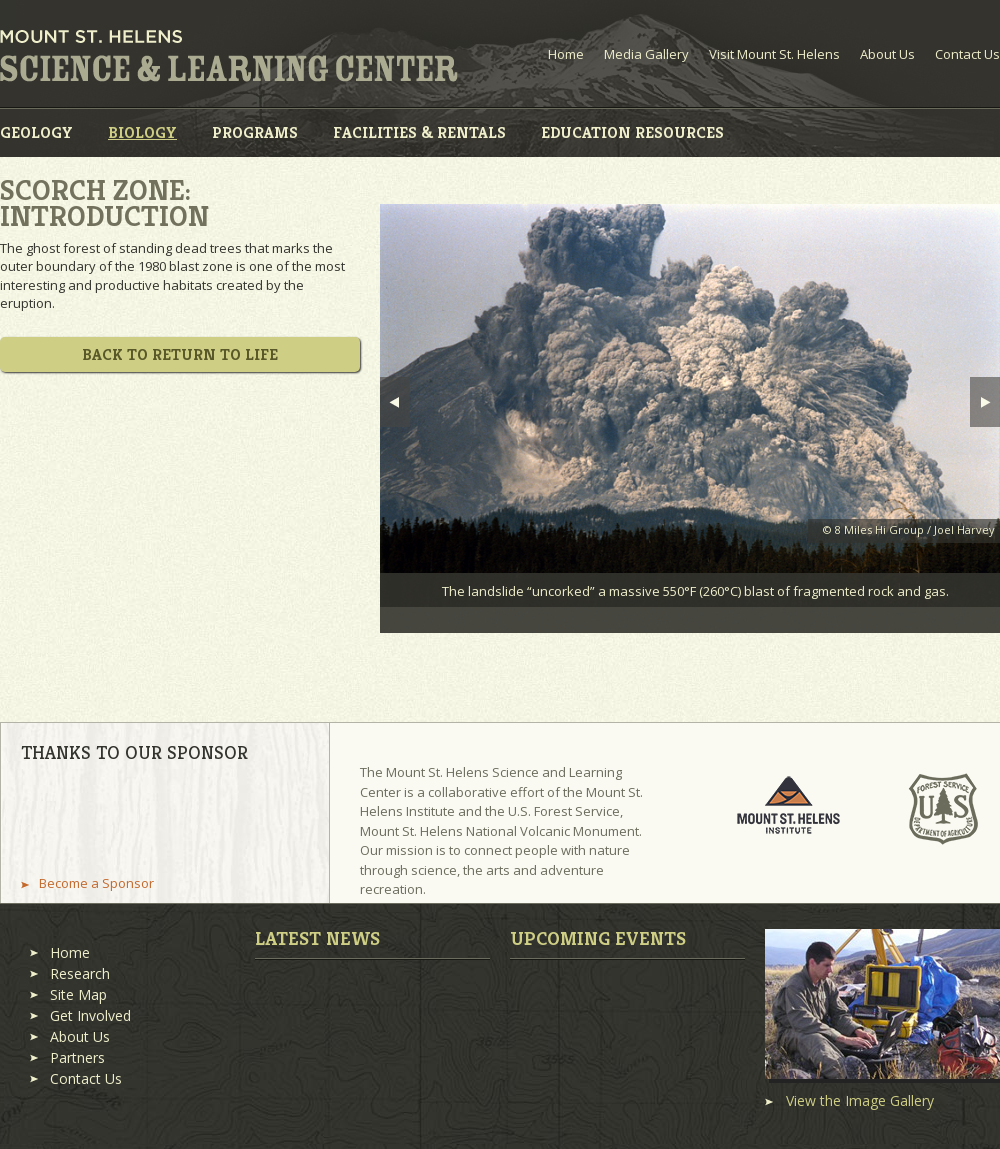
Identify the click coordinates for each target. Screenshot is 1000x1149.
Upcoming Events (598, 938)
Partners (77, 1057)
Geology (36, 132)
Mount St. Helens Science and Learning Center (229, 56)
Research (80, 973)
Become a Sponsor (96, 883)
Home (566, 54)
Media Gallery (646, 54)
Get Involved (90, 1015)
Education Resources (632, 132)
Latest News (317, 938)
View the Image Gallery (860, 1101)
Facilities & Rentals (419, 132)
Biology (142, 132)
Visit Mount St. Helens (774, 54)
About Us (887, 54)
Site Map (78, 994)
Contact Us (967, 54)
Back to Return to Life (180, 354)
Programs (255, 132)
